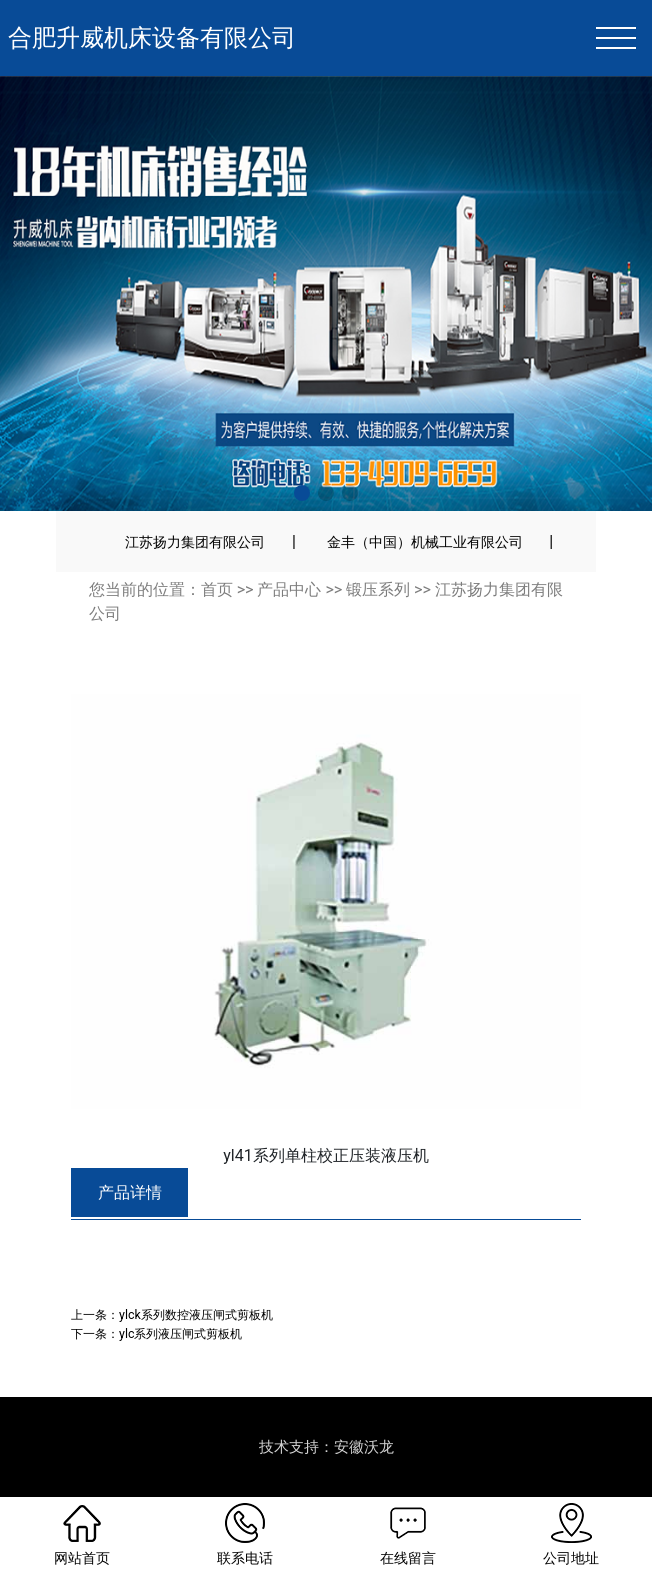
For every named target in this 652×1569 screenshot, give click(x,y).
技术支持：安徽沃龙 (326, 1447)
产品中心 (289, 589)
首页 (217, 589)
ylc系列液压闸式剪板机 (180, 1333)
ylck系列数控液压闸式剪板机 (196, 1314)
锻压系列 (378, 589)
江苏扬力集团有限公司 (195, 542)
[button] (302, 493)
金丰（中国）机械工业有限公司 (425, 542)
